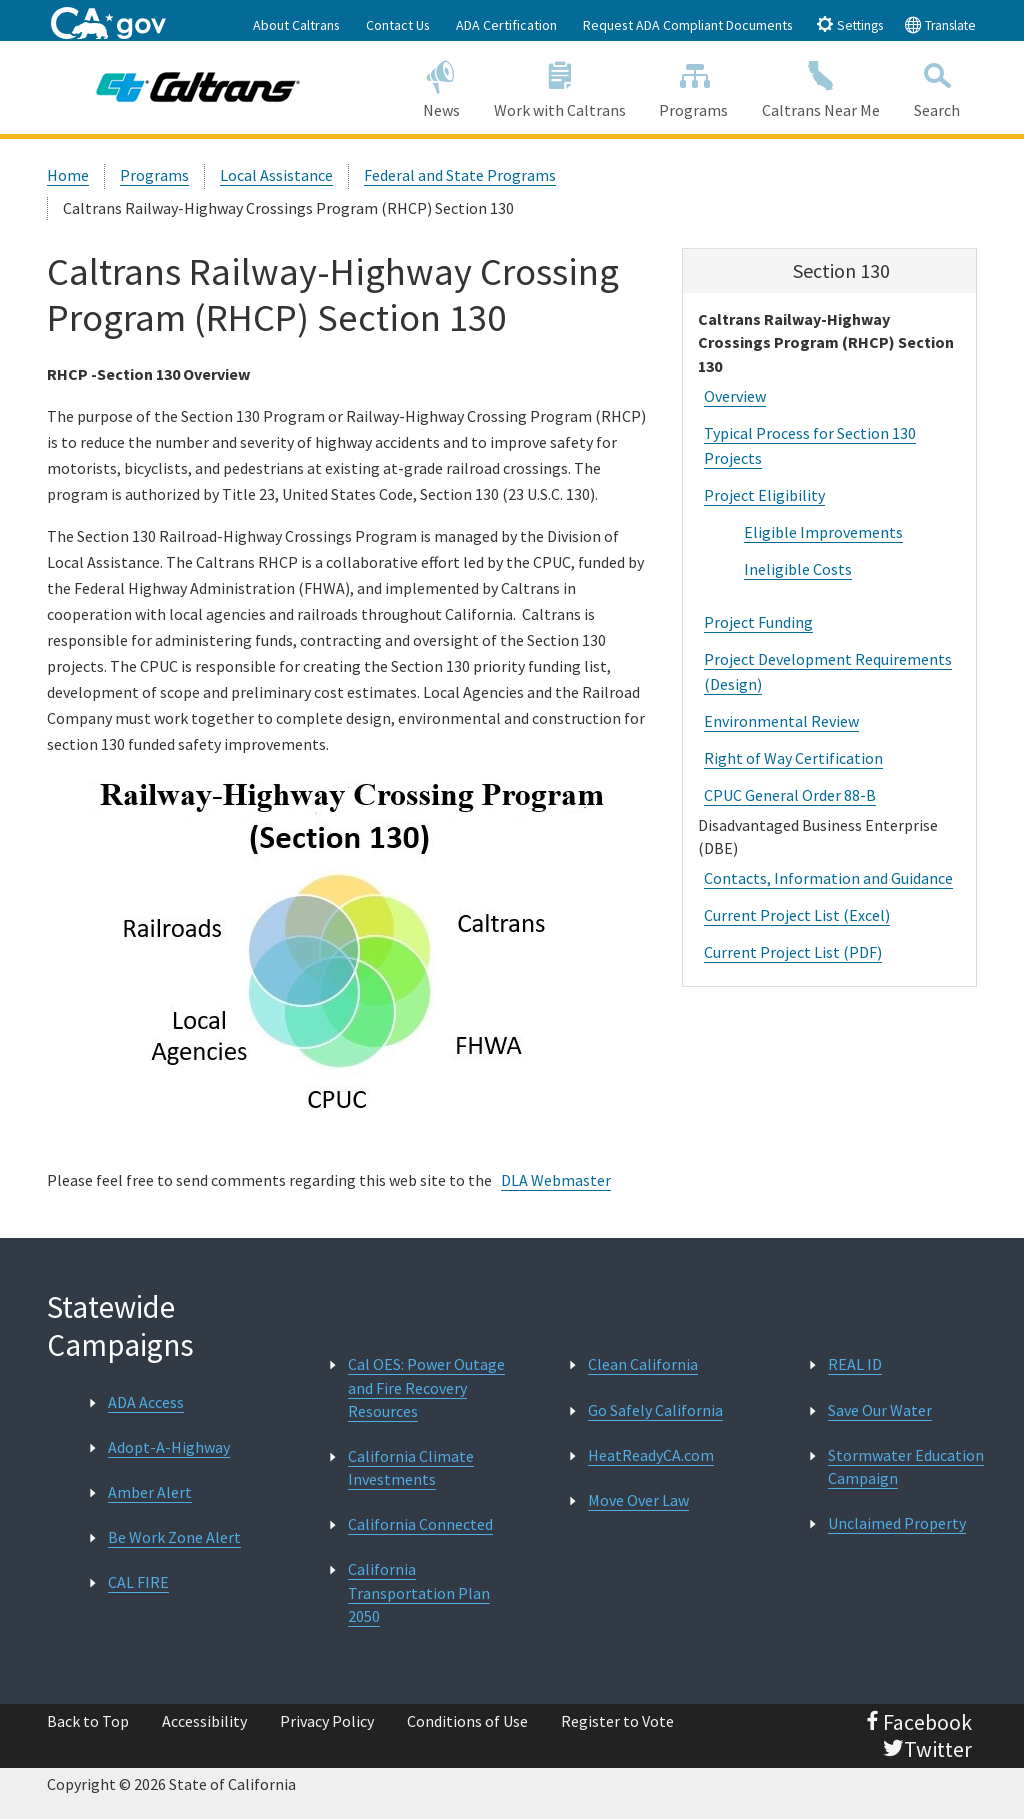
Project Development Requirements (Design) (828, 671)
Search (937, 86)
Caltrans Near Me (821, 86)
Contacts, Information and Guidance (828, 878)
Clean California (643, 1364)
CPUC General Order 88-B (790, 795)
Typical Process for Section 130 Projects (810, 445)
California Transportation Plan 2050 (419, 1592)
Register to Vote (617, 1721)
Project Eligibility (764, 495)
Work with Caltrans (560, 86)
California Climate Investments (411, 1467)
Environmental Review (781, 721)
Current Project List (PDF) (793, 952)
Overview (735, 396)
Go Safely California (655, 1410)
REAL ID (855, 1364)
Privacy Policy (327, 1721)
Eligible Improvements (823, 532)
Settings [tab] (849, 24)
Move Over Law (638, 1500)
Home (68, 175)
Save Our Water (880, 1410)
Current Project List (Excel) (797, 915)
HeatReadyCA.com (651, 1455)
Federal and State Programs (460, 175)
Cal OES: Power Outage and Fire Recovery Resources (426, 1387)
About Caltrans (296, 25)
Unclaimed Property (897, 1523)
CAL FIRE (138, 1582)
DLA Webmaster (556, 1180)
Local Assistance (276, 175)
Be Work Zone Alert (174, 1537)
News (441, 86)
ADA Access (146, 1402)
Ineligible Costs (798, 569)
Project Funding (758, 622)
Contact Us (398, 25)
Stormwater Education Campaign (906, 1466)
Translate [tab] (940, 24)
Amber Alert (150, 1492)
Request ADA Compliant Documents (688, 25)
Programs (693, 86)
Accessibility (204, 1721)
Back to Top (88, 1721)
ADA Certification (506, 25)
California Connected (420, 1524)
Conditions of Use (467, 1721)
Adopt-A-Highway (169, 1447)
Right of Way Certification (793, 758)
